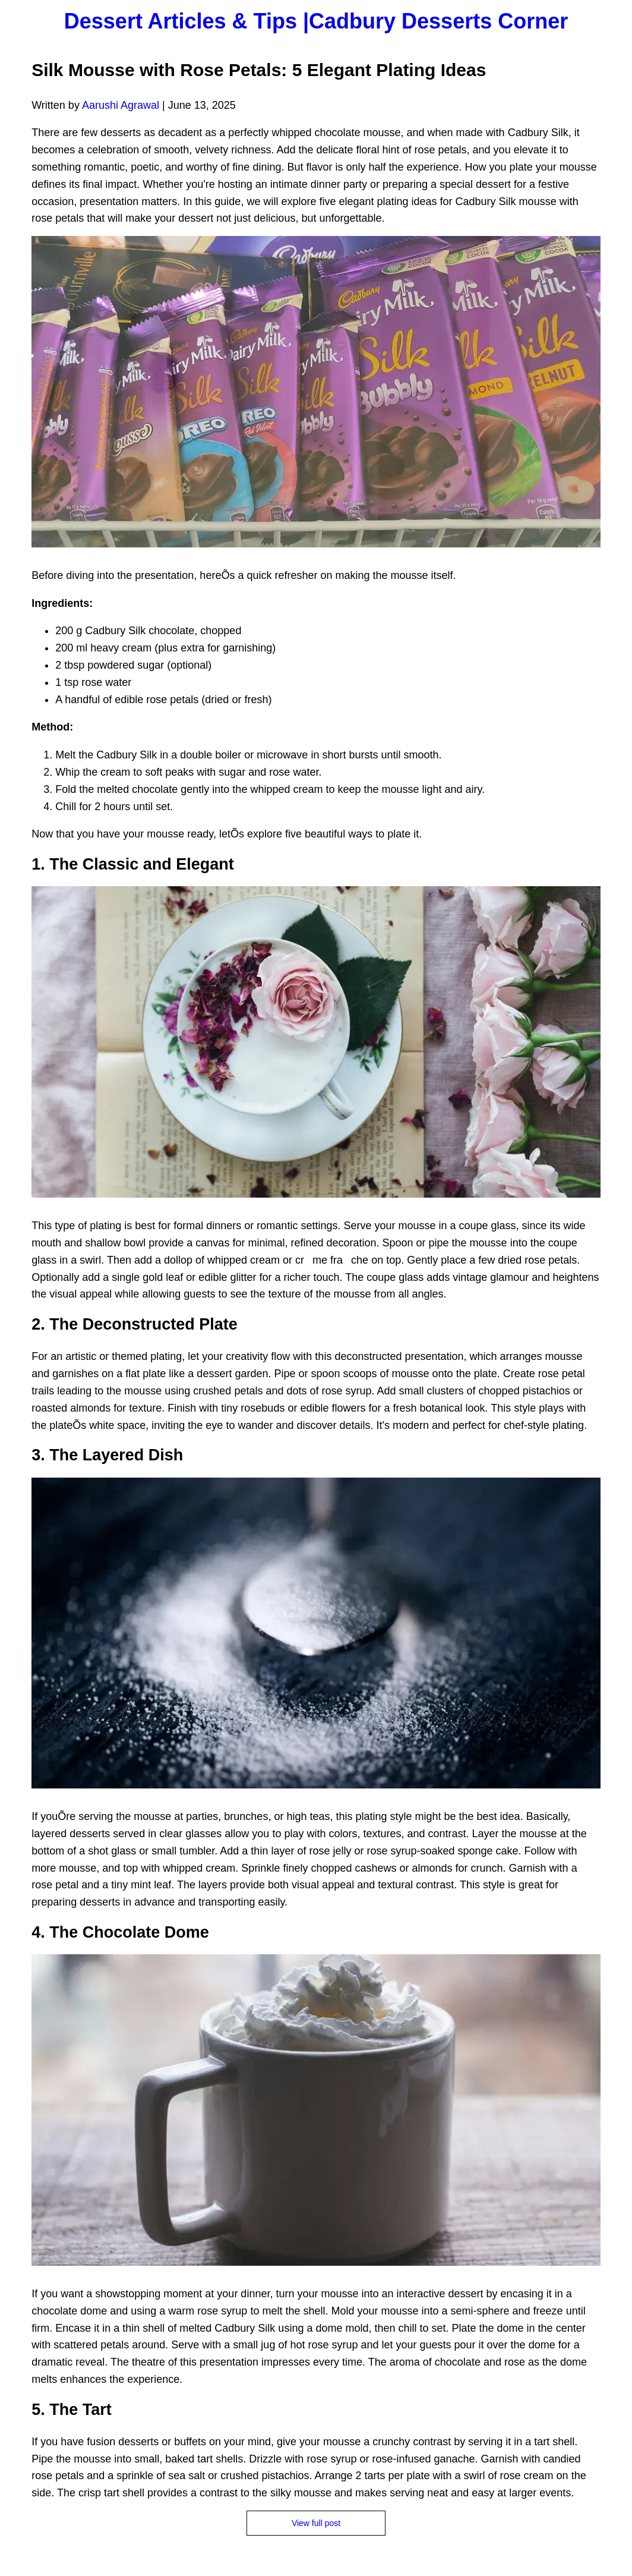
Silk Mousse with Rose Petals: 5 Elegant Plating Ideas (258, 70)
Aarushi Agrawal (120, 105)
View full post (316, 2523)
